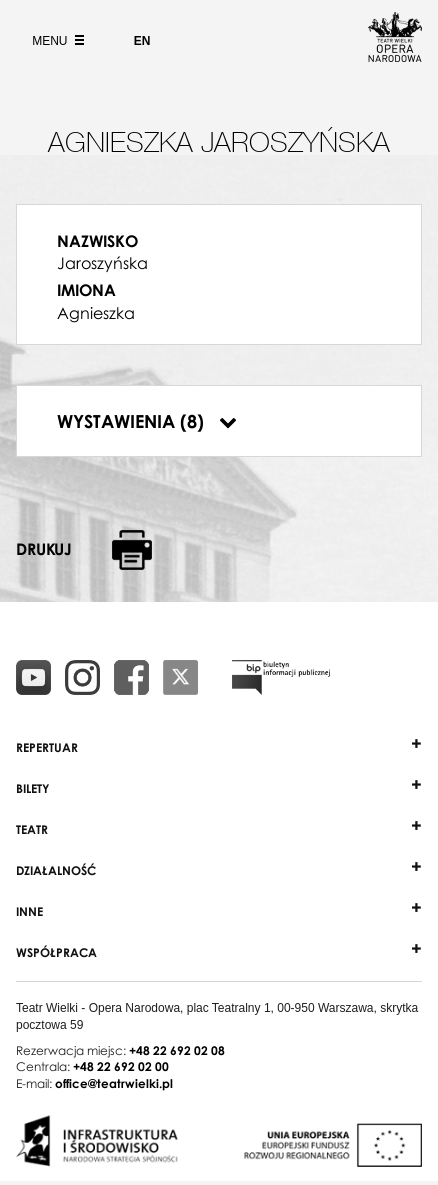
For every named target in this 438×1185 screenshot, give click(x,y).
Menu (56, 41)
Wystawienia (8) (147, 421)
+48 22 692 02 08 (177, 1050)
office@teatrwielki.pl (114, 1083)
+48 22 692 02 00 (121, 1066)
